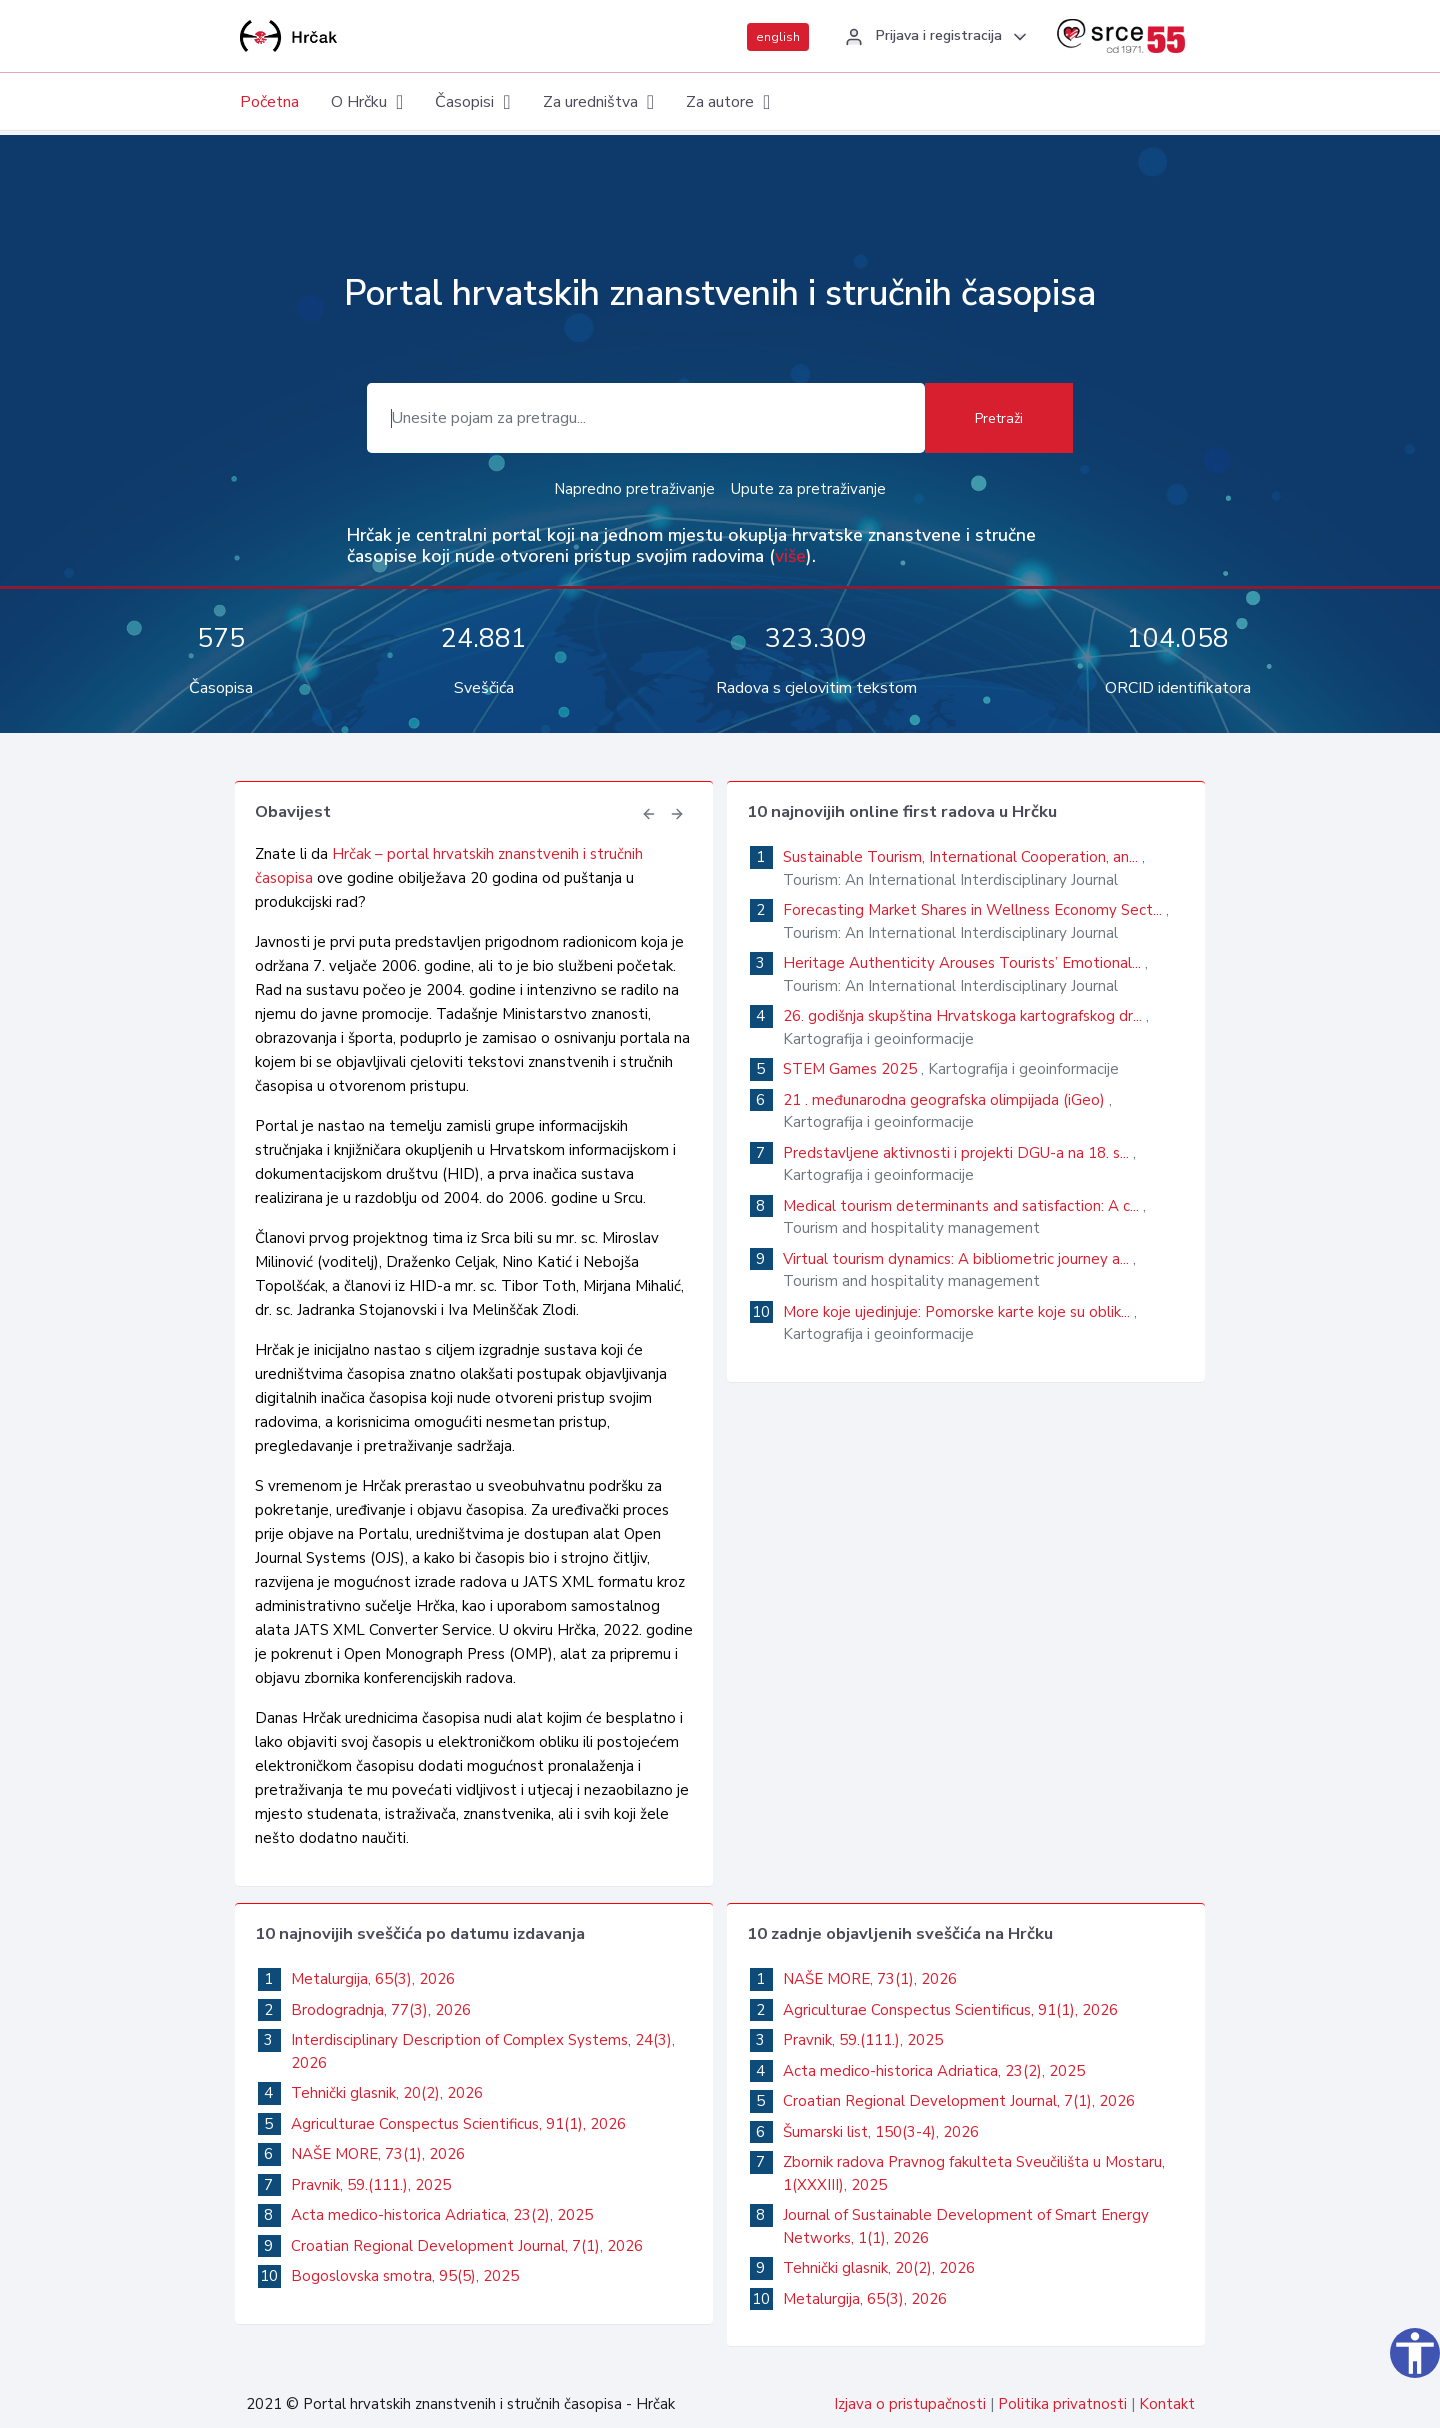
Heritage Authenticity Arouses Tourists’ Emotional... (964, 963)
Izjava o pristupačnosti (910, 2404)
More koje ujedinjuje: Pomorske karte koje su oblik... (958, 1312)
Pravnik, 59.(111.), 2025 (371, 2185)
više (790, 556)
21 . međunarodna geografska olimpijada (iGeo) (946, 1100)
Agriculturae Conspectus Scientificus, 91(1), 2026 (458, 2124)
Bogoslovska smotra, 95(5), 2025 (405, 2276)
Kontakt (1167, 2404)
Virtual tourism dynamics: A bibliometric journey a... (958, 1259)
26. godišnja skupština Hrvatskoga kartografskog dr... (964, 1016)
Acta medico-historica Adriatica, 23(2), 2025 (442, 2215)
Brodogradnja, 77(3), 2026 (381, 2010)
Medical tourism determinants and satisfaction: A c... (963, 1206)
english (778, 37)
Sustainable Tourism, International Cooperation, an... (962, 857)
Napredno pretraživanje (634, 489)
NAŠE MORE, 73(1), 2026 (378, 2154)
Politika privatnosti (1062, 2404)
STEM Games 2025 (852, 1069)
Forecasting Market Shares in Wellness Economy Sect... (974, 910)
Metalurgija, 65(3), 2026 (373, 1979)
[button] (933, 37)
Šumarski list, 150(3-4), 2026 (881, 2132)
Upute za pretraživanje (808, 489)
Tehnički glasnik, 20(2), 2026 (387, 2093)
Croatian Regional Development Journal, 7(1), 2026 (467, 2246)
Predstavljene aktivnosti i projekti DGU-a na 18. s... (958, 1153)
